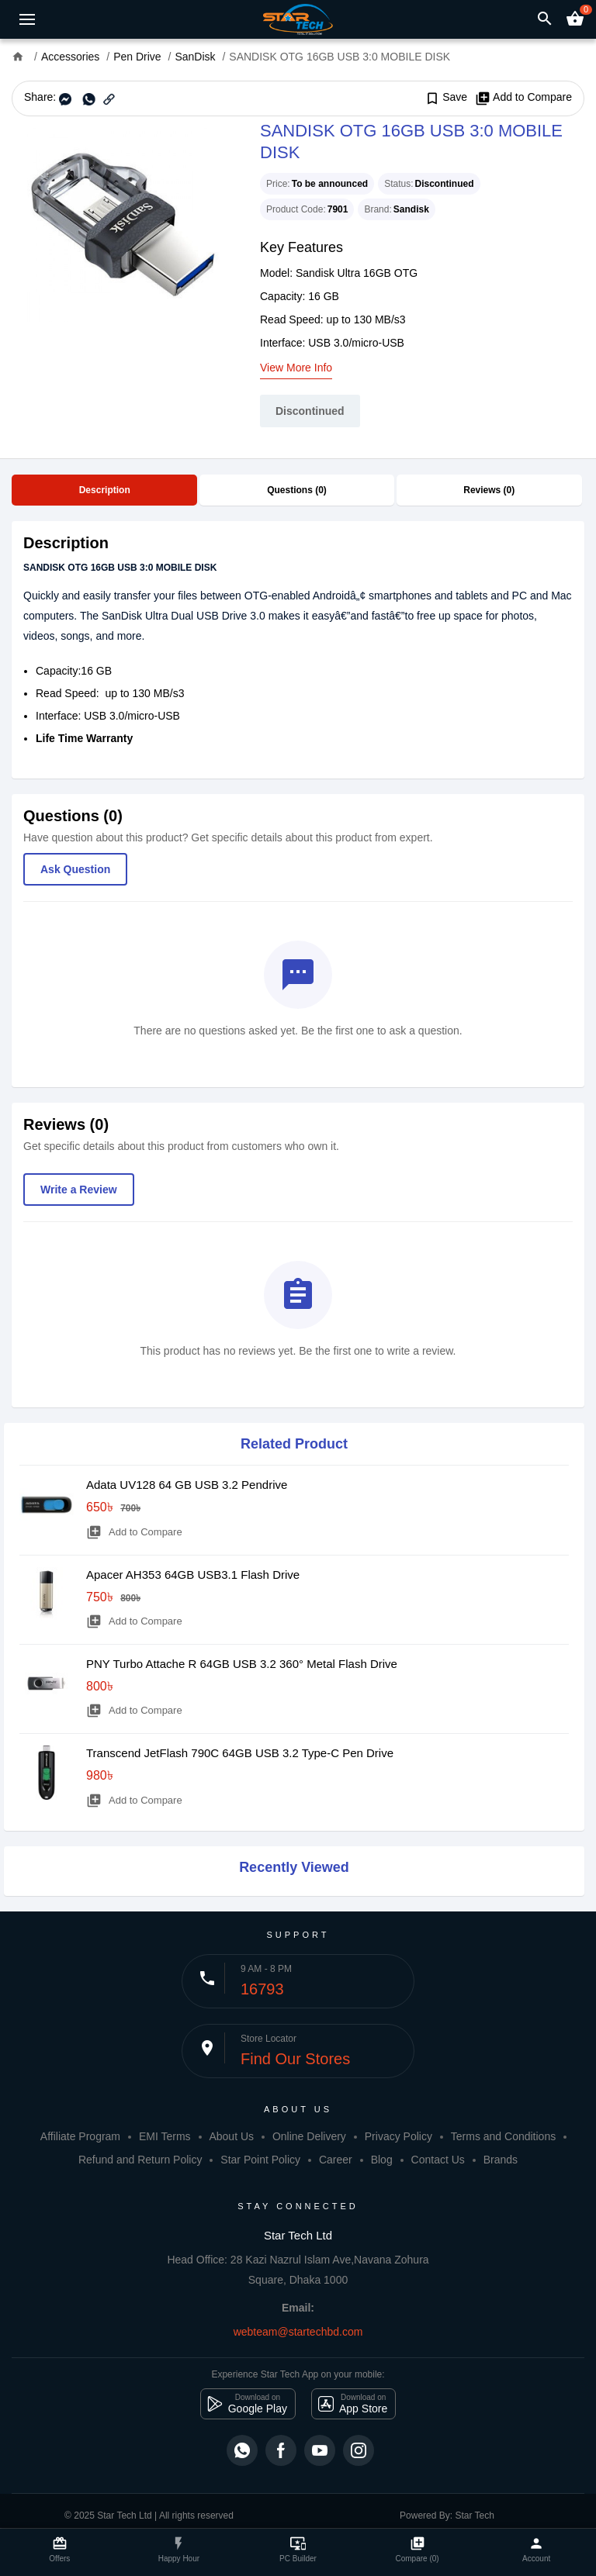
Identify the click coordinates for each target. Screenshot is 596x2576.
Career (335, 2159)
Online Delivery (309, 2136)
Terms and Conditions (503, 2136)
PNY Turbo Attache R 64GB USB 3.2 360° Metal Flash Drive (241, 1663)
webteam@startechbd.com (298, 2332)
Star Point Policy (260, 2159)
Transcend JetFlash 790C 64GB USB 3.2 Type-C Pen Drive (239, 1752)
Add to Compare (523, 98)
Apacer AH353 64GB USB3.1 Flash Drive (193, 1574)
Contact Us (438, 2159)
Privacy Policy (398, 2136)
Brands (500, 2159)
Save (445, 98)
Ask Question (75, 869)
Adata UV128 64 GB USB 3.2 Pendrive (186, 1484)
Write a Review (78, 1189)
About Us (231, 2136)
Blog (382, 2159)
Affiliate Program (80, 2136)
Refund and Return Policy (140, 2159)
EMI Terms (165, 2136)
